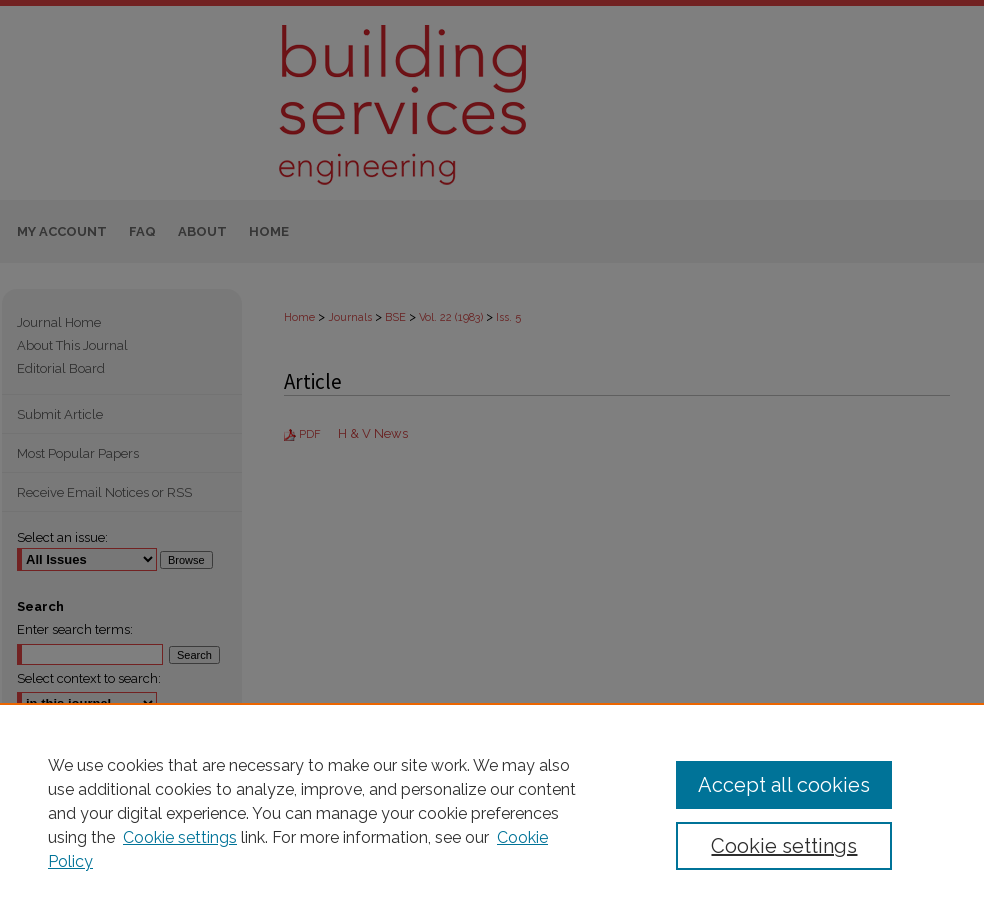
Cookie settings (180, 837)
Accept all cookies (784, 785)
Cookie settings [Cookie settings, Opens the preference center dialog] (784, 846)
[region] (492, 813)
